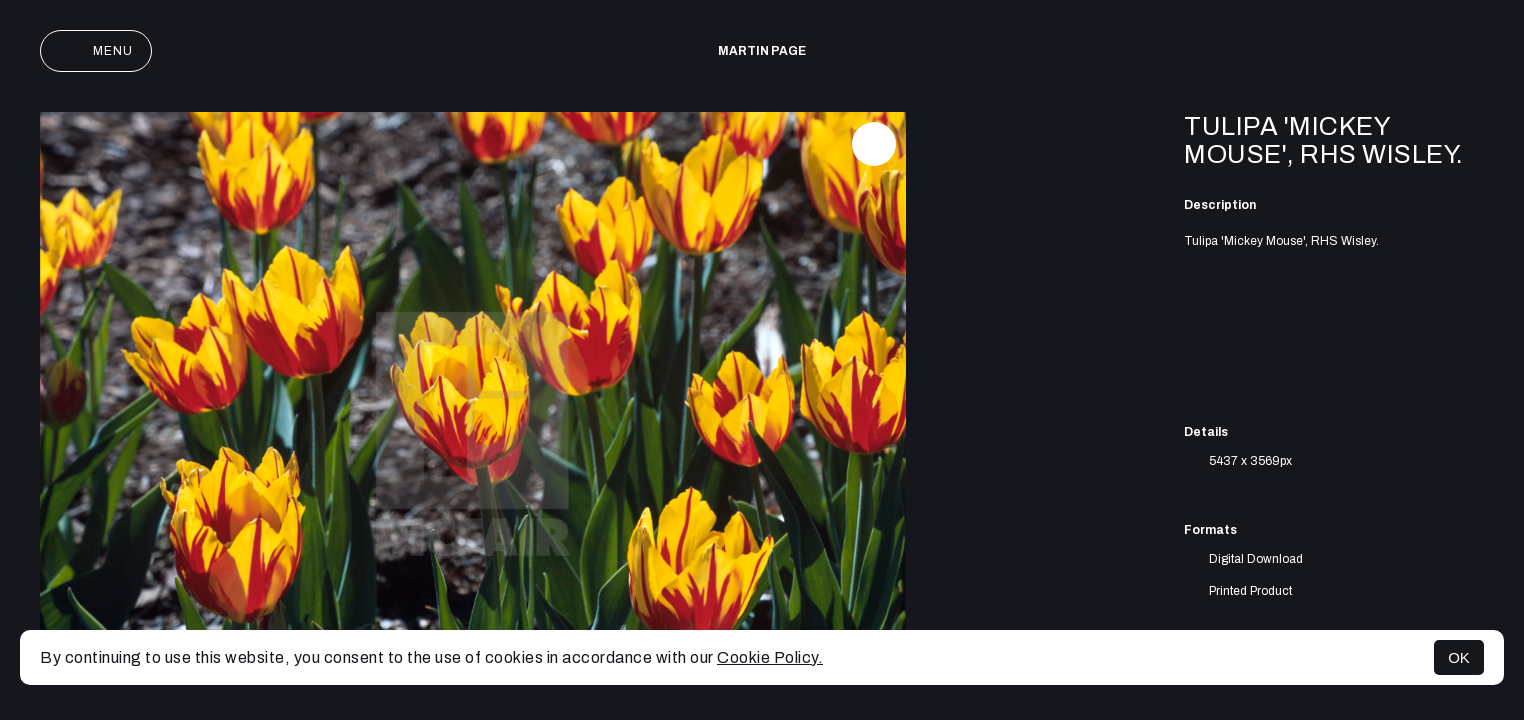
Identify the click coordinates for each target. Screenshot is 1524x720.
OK (1459, 657)
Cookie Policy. (770, 657)
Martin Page (762, 51)
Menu (96, 51)
